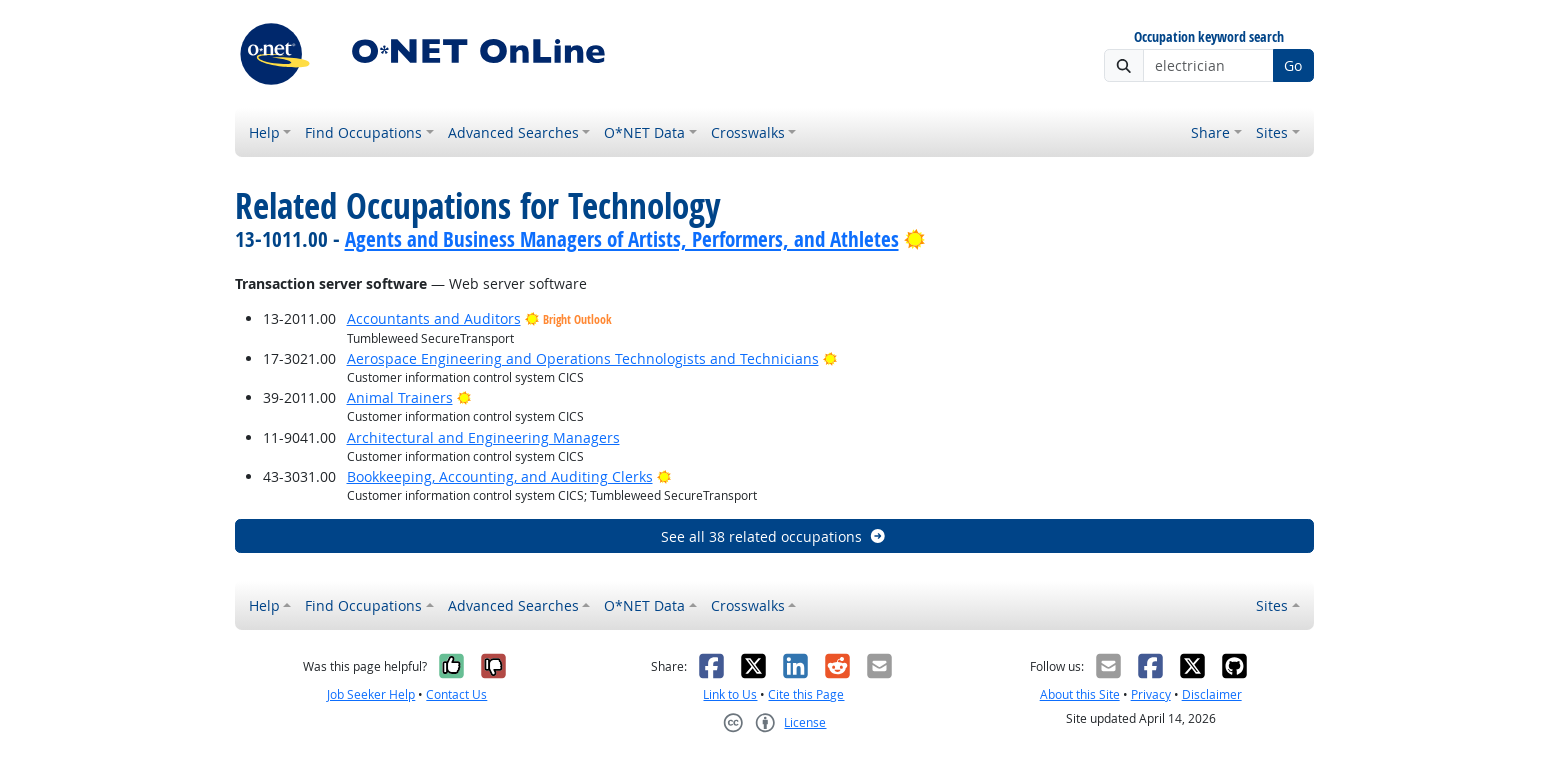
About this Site (1080, 694)
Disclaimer (1212, 694)
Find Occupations (363, 132)
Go (1293, 65)
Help (264, 132)
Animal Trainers (400, 397)
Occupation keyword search (1209, 37)
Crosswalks (748, 132)
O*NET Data (644, 132)
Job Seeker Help (371, 694)
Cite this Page (806, 694)
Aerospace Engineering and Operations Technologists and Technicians (583, 358)
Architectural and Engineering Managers (483, 437)
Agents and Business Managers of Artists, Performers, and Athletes (622, 239)
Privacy (1151, 694)
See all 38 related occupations (774, 536)
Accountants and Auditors (434, 318)
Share (1210, 132)
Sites (1272, 132)
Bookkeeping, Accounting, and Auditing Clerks (500, 476)
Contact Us (456, 694)
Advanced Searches (513, 132)
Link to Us (730, 694)
